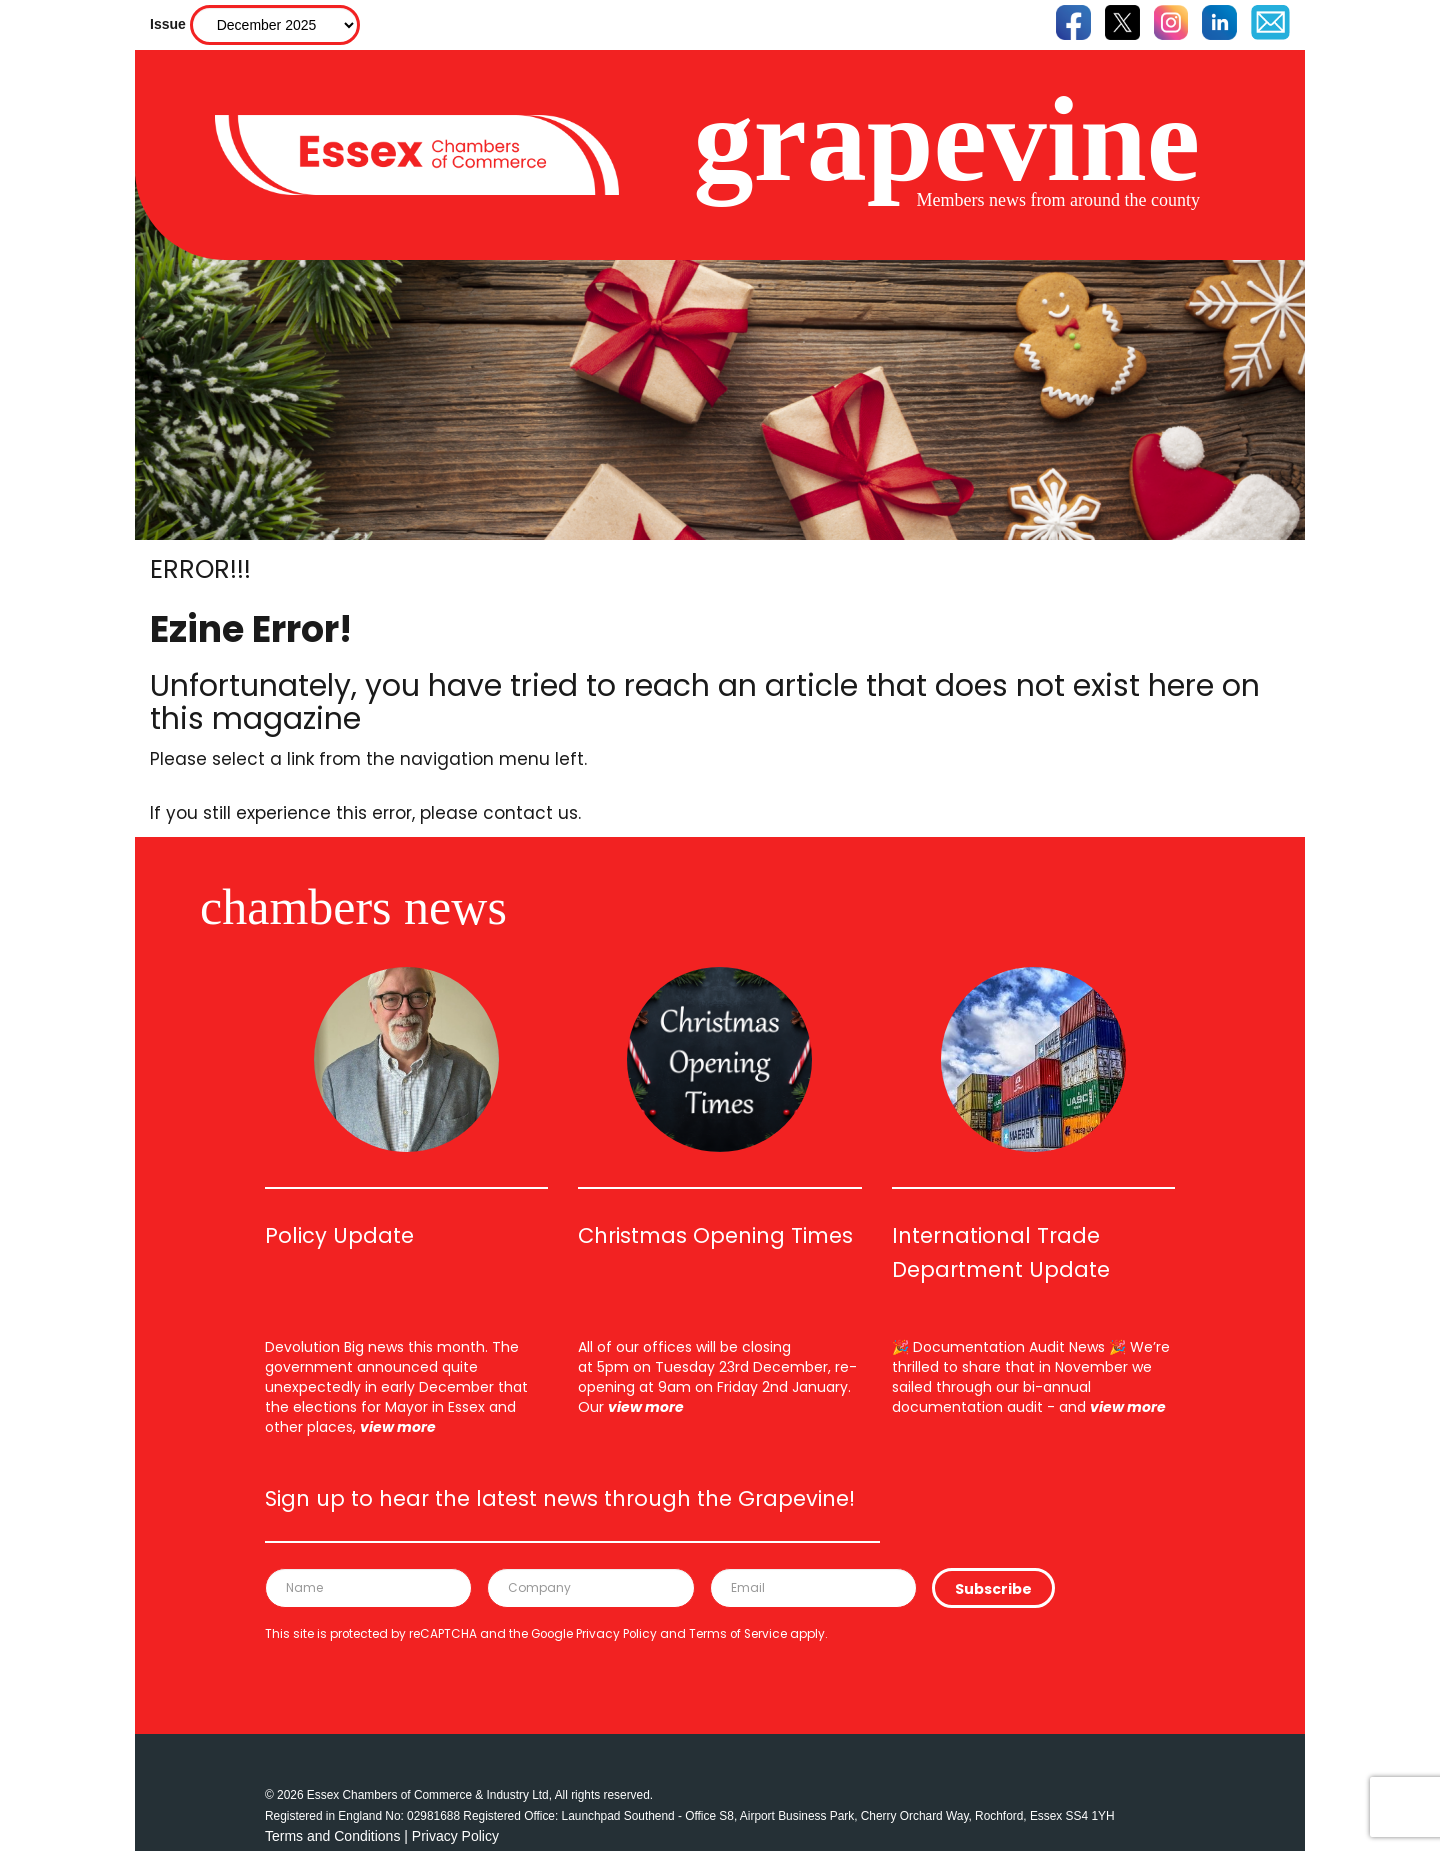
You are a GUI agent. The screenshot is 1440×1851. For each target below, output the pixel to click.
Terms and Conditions (332, 1836)
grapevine (946, 139)
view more (398, 1427)
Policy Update (339, 1235)
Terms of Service (738, 1634)
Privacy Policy (616, 1634)
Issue (168, 24)
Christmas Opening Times (715, 1235)
